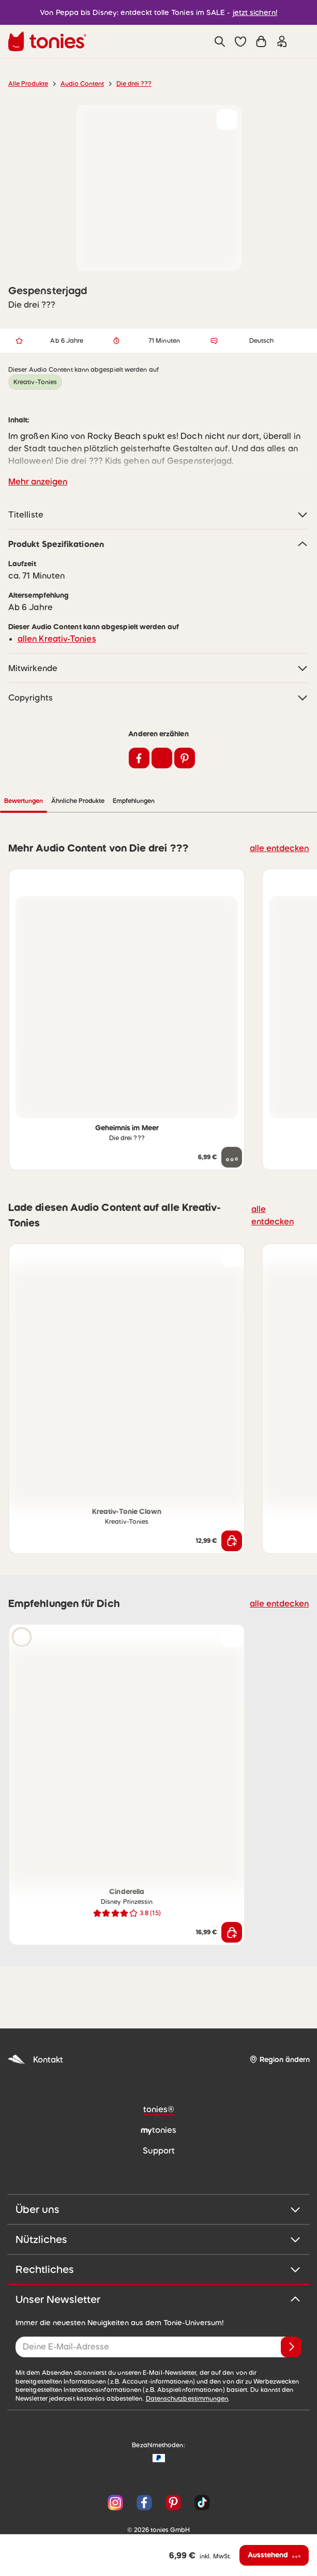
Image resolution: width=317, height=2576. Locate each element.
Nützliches (158, 2208)
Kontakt (35, 2028)
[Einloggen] (282, 41)
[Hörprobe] (21, 1606)
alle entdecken (279, 817)
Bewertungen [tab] (102, 770)
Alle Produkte (28, 84)
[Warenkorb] (261, 41)
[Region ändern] (279, 2028)
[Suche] (220, 41)
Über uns (158, 2178)
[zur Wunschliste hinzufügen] (227, 119)
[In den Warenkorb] (231, 1509)
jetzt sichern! (255, 12)
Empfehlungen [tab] (213, 770)
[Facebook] (144, 2471)
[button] (240, 41)
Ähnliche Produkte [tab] (157, 770)
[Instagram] (115, 2471)
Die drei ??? (134, 84)
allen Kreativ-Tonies (57, 607)
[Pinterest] (173, 2471)
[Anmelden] (291, 2316)
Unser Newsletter (158, 2268)
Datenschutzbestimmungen (187, 2368)
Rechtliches (158, 2238)
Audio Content (82, 84)
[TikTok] (200, 2471)
